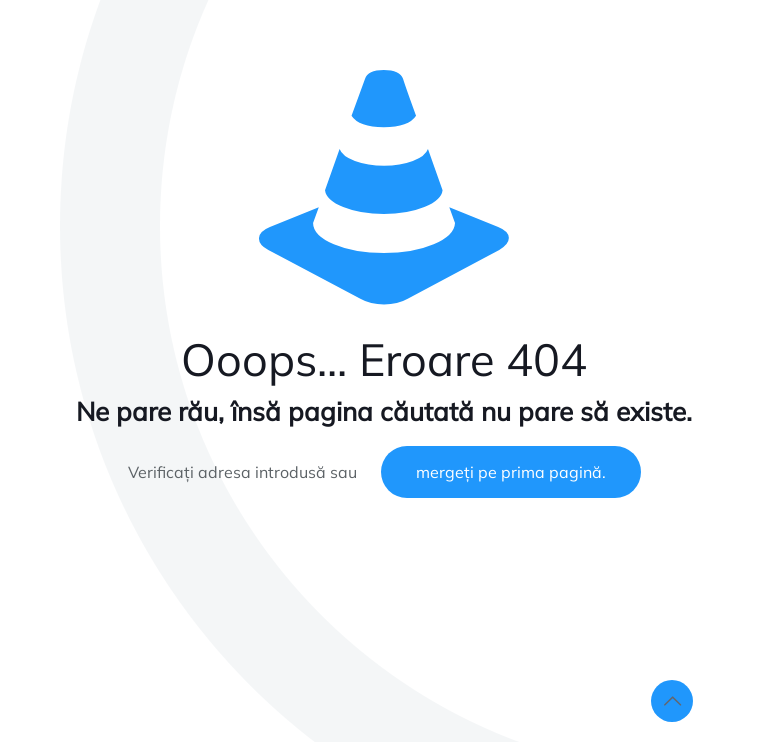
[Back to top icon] (672, 701)
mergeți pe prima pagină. (511, 472)
